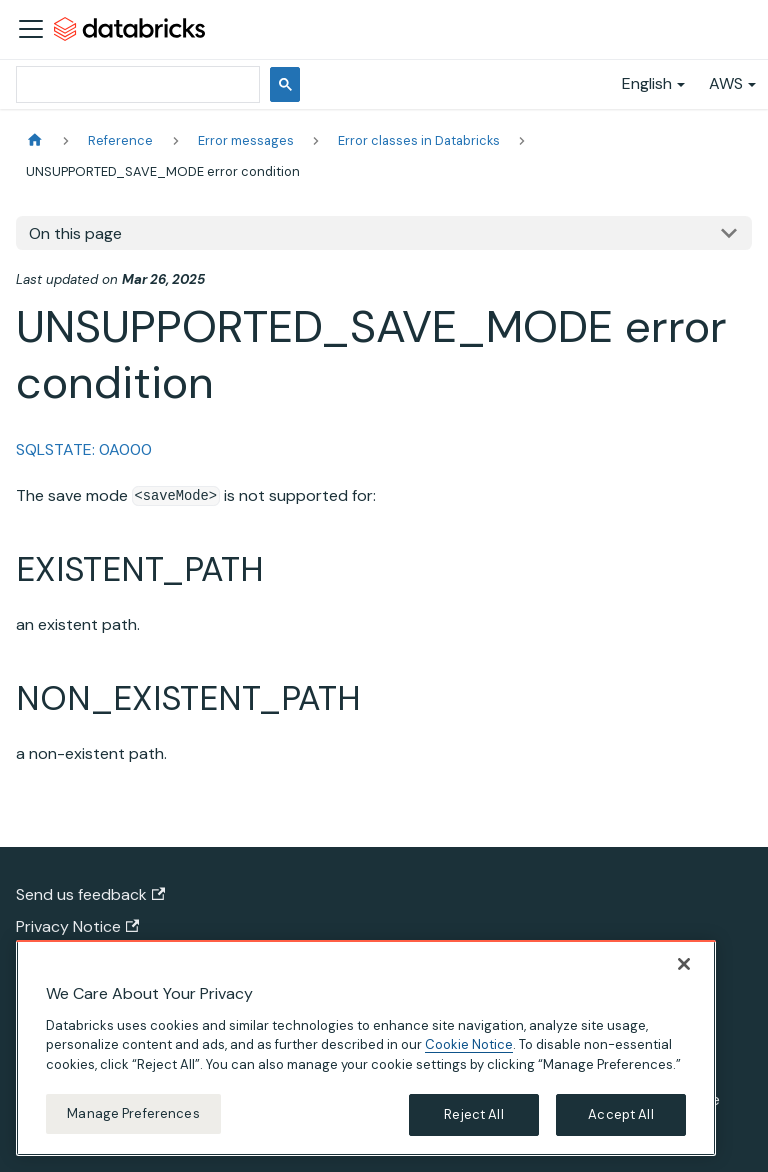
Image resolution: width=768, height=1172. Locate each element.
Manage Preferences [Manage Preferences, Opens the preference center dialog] (133, 1123)
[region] (366, 1057)
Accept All (620, 1124)
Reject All (473, 1124)
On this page (75, 233)
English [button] (647, 83)
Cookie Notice (469, 1054)
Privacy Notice (77, 926)
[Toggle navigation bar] (31, 29)
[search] (136, 84)
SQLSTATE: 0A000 (84, 449)
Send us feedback (90, 894)
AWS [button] (726, 83)
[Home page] (35, 140)
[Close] (684, 973)
